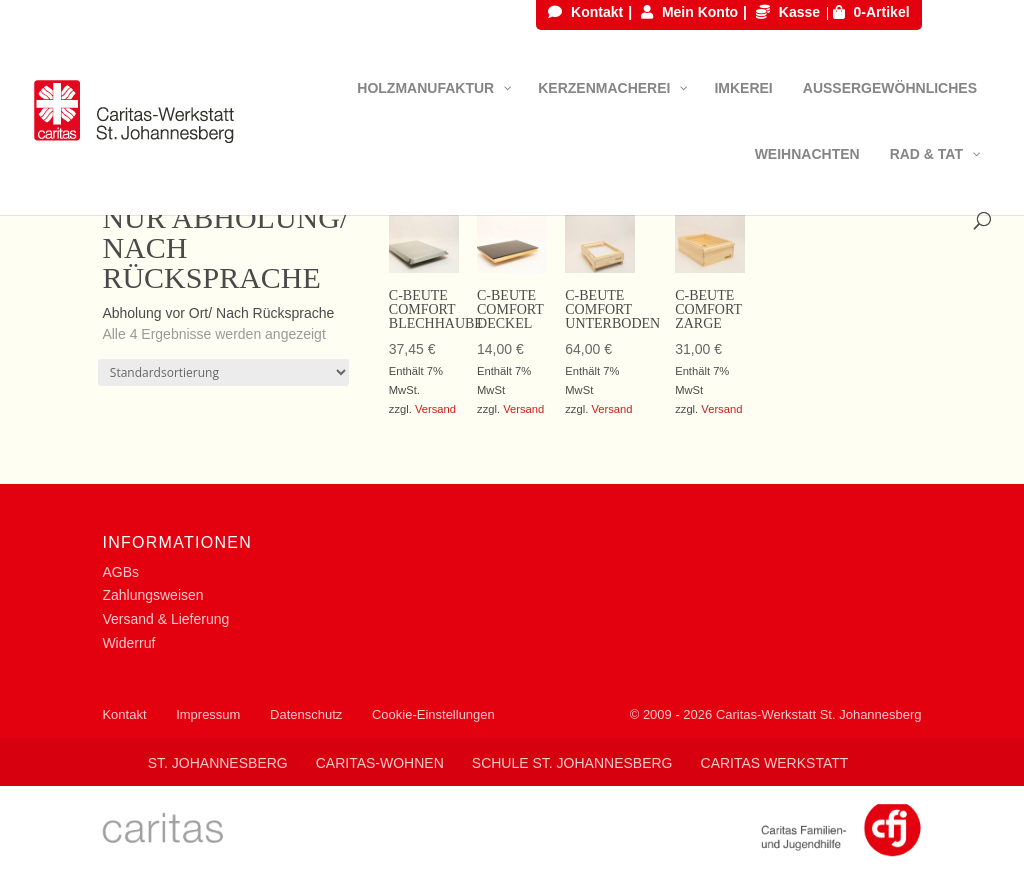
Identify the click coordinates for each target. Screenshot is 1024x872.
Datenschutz (306, 714)
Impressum (208, 714)
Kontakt (585, 12)
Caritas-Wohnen (380, 763)
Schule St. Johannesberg (572, 763)
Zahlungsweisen (152, 595)
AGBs (120, 572)
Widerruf (128, 643)
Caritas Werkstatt (775, 763)
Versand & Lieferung (165, 619)
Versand (435, 409)
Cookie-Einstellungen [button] (433, 714)
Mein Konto (689, 12)
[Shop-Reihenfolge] (223, 372)
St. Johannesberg (218, 763)
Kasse (788, 12)
